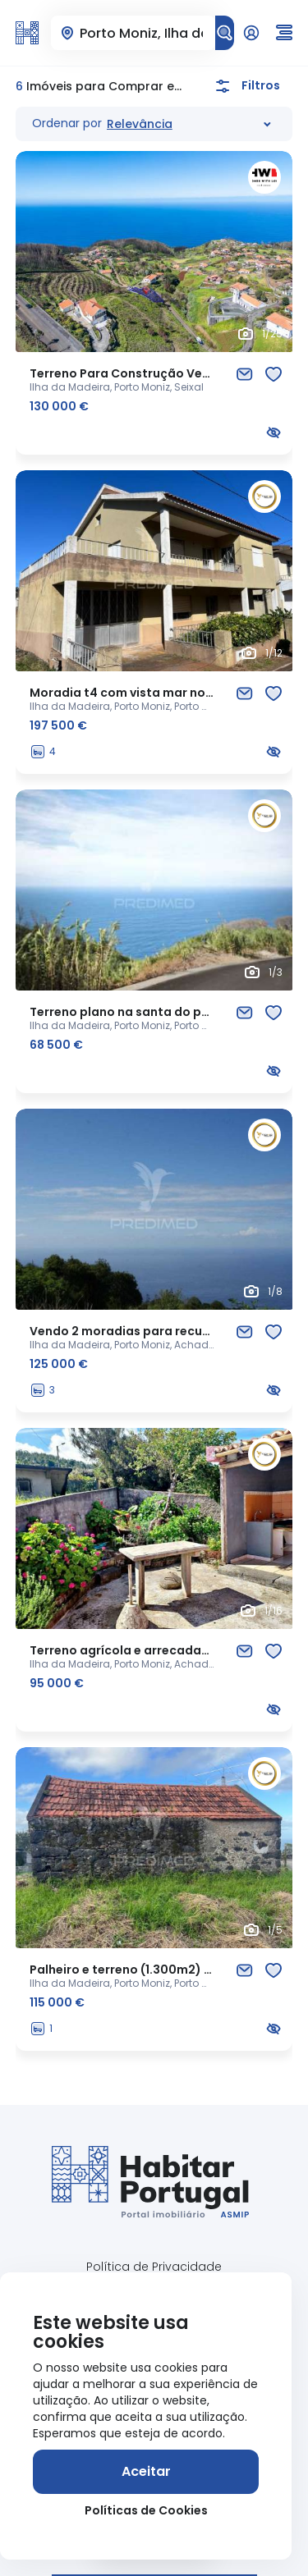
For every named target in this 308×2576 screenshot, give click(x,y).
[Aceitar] (146, 2472)
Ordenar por (67, 123)
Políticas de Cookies (146, 2510)
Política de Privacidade (154, 2266)
